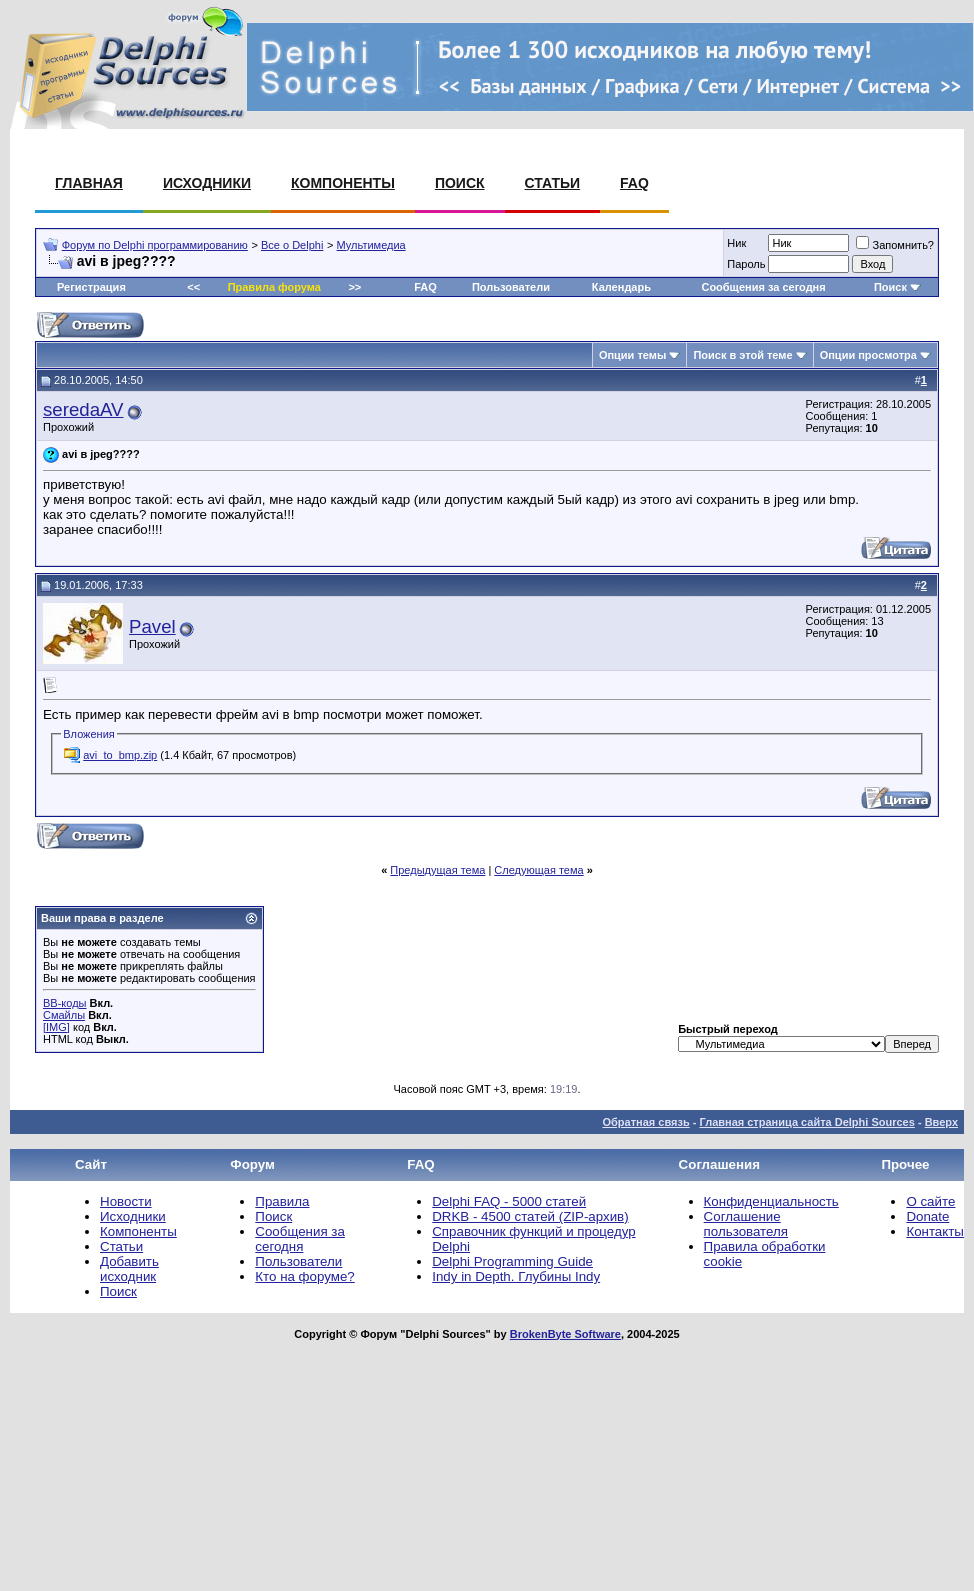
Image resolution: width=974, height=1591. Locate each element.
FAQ (634, 183)
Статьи (553, 183)
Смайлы (64, 1015)
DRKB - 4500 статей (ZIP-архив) (530, 1216)
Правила (282, 1201)
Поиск (460, 183)
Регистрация (91, 287)
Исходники (207, 183)
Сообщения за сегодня (763, 287)
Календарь (621, 287)
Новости (126, 1201)
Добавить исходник (129, 1269)
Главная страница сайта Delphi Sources (806, 1122)
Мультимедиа (371, 245)
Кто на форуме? (304, 1276)
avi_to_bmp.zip (120, 755)
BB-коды (64, 1003)
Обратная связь (645, 1122)
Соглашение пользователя (746, 1224)
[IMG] (56, 1027)
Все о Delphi (292, 245)
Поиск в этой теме (742, 355)
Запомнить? (895, 245)
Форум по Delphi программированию (155, 245)
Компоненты (343, 183)
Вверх (941, 1122)
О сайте (930, 1201)
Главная (89, 183)
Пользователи (511, 287)
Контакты (935, 1231)
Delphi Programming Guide (512, 1261)
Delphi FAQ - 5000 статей (509, 1201)
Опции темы (632, 355)
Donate (927, 1216)
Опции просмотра (868, 355)
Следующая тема (538, 870)
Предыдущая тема (437, 870)
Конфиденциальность (771, 1201)
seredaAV (83, 409)
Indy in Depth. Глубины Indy (516, 1276)
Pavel (152, 626)
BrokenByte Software (565, 1334)
